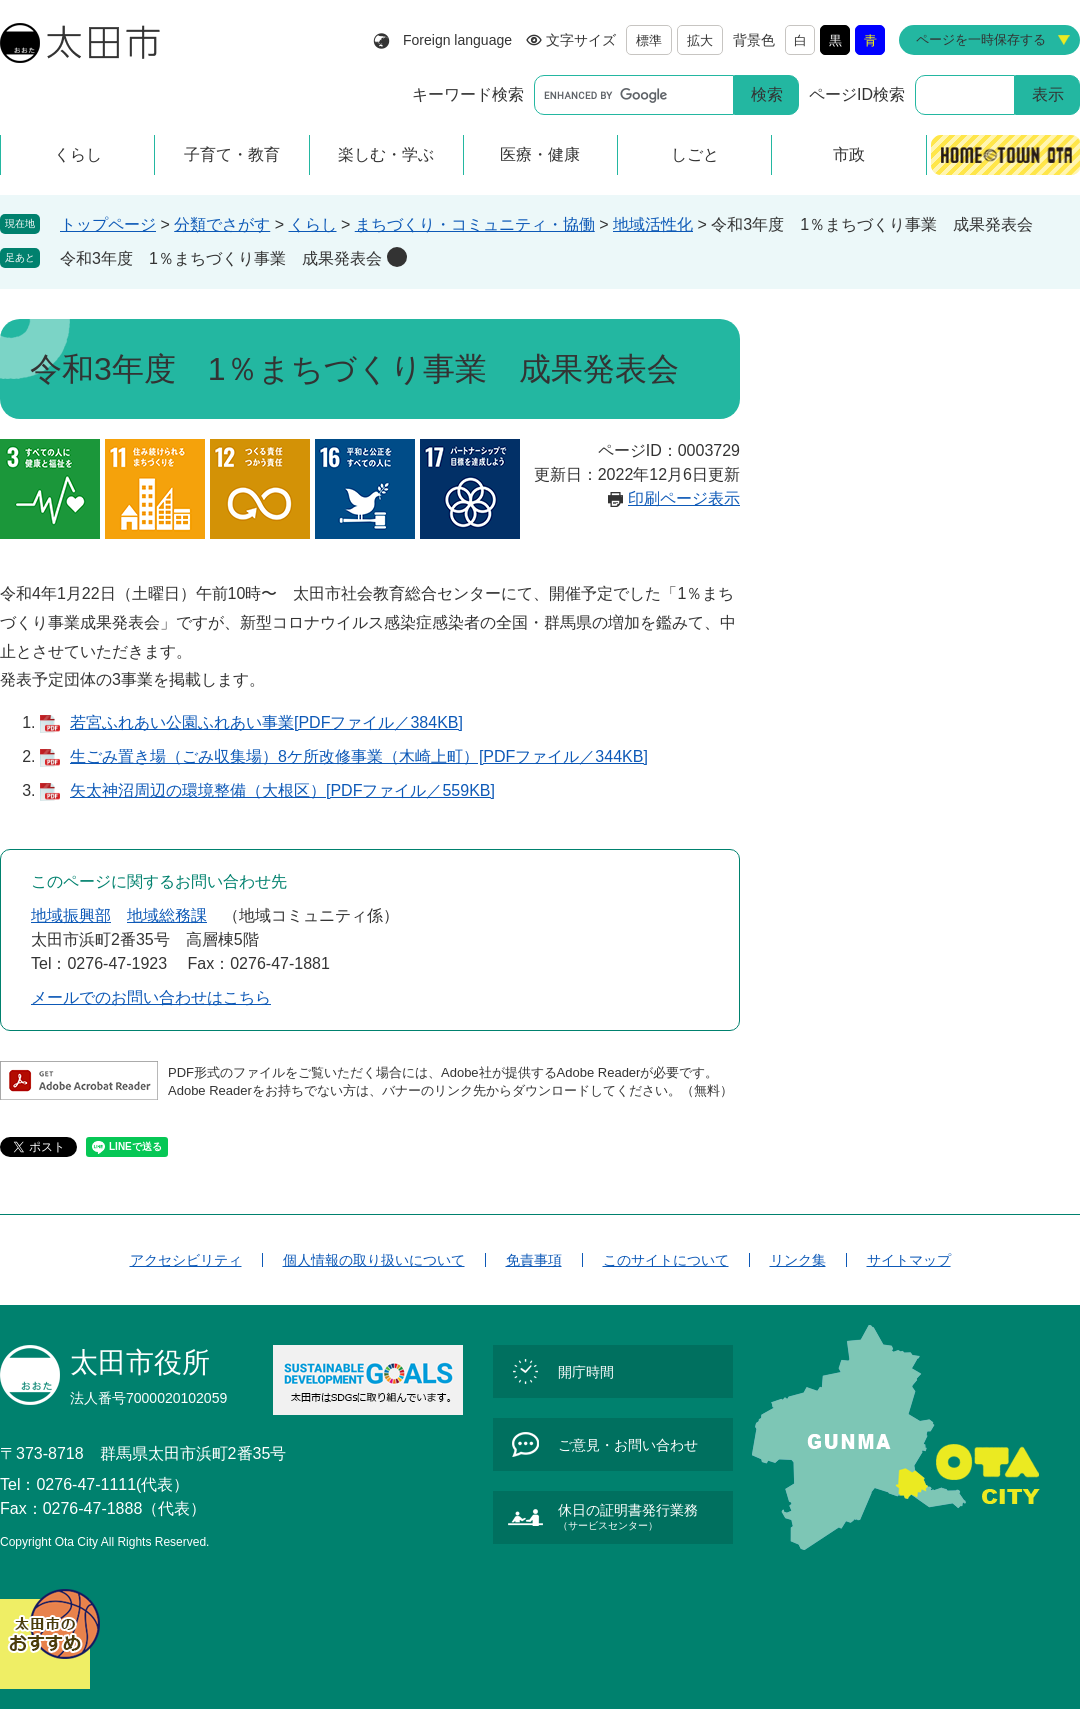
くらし (313, 224)
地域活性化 (653, 224)
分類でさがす (222, 224)
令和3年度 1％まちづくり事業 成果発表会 (221, 258)
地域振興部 (71, 915)
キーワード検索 (468, 94)
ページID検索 (857, 94)
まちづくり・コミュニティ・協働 (475, 224)
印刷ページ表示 (684, 498)
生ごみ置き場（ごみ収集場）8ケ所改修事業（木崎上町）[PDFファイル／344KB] (359, 756)
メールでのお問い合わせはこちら (151, 997)
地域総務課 (167, 915)
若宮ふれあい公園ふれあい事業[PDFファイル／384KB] (266, 722)
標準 (649, 40)
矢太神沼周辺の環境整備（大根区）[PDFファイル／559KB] (282, 790)
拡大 (700, 40)
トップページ (108, 224)
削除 (397, 257)
